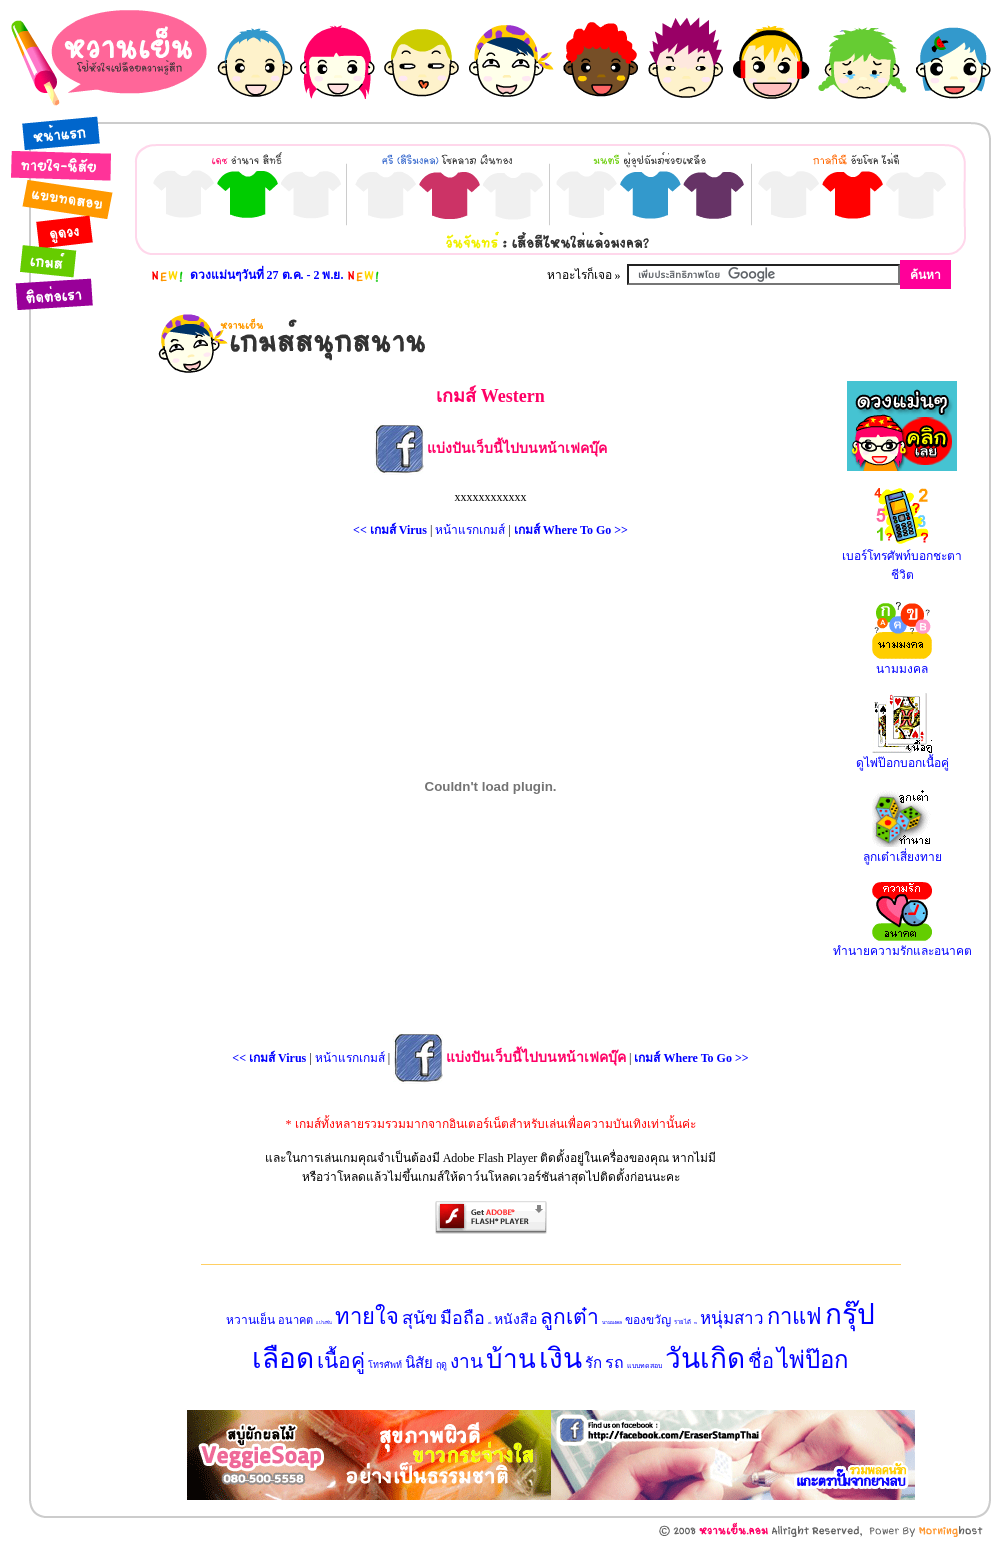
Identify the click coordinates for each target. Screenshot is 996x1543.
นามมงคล (612, 1322)
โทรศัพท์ (385, 1365)
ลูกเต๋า (569, 1317)
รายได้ (682, 1322)
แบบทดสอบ (644, 1366)
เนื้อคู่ (341, 1361)
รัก (593, 1363)
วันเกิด (705, 1358)
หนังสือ (515, 1319)
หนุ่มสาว (732, 1318)
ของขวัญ (648, 1320)
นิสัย (419, 1363)
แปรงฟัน (324, 1322)
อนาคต (295, 1320)
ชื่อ (761, 1361)
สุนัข (419, 1318)
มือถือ (462, 1318)
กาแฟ (794, 1316)
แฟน (489, 1323)
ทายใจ (367, 1316)
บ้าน (511, 1359)
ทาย (695, 1323)
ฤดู (441, 1365)
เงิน (560, 1358)
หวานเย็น (250, 1320)
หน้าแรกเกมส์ (470, 530)
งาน (466, 1361)
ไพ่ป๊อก (813, 1360)
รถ (614, 1362)
